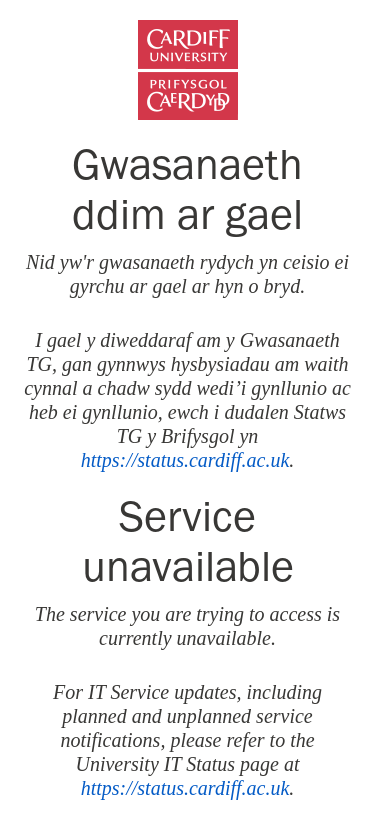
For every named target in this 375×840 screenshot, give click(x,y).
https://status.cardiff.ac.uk (185, 460)
